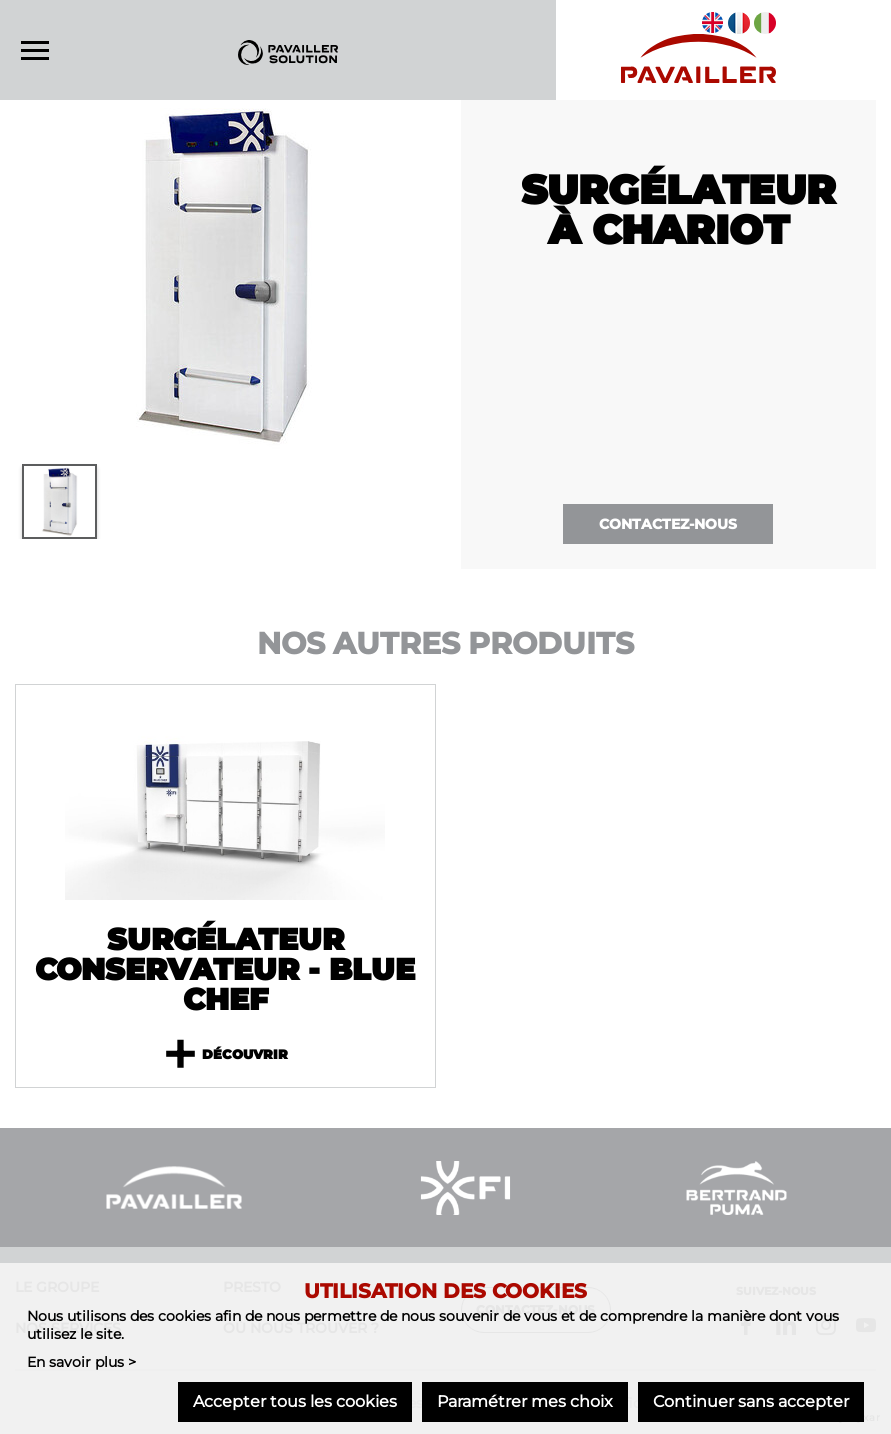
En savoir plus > (81, 1363)
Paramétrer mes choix (525, 1401)
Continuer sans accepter (751, 1401)
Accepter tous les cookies (295, 1401)
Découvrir (225, 1055)
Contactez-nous (668, 524)
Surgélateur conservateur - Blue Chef (225, 970)
